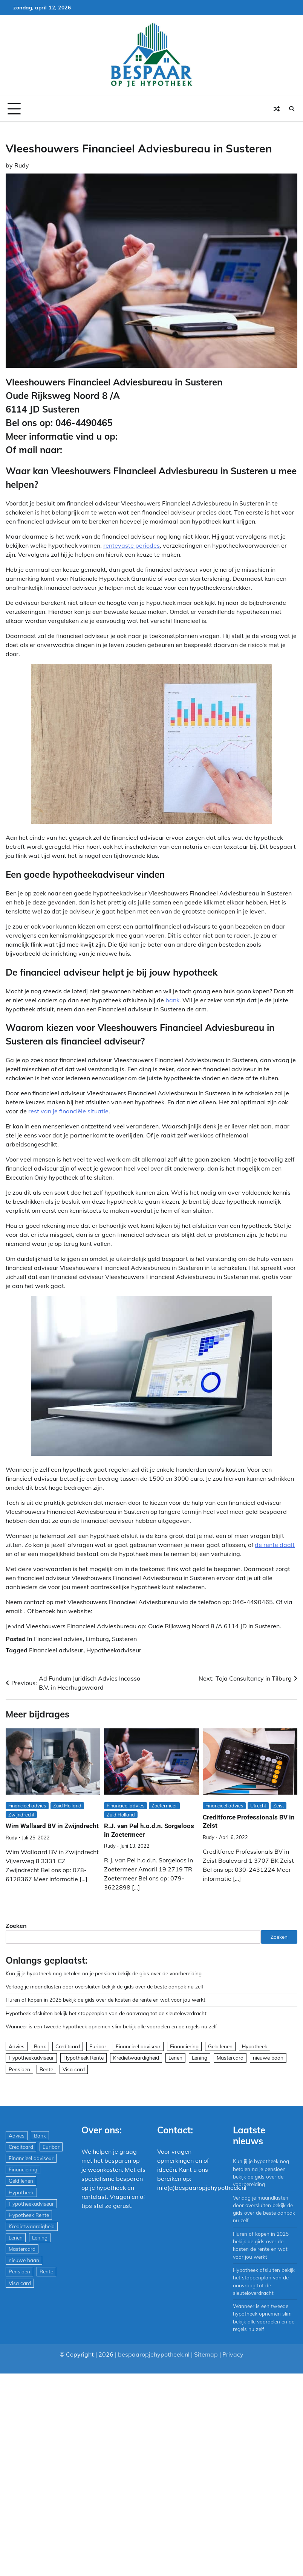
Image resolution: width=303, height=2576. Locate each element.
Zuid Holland (67, 1806)
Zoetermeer (164, 1806)
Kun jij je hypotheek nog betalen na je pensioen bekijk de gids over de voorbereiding (104, 1973)
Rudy (21, 165)
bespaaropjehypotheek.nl (154, 2354)
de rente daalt (275, 1544)
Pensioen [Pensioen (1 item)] (19, 2069)
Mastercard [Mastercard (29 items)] (230, 2057)
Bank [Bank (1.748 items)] (40, 2046)
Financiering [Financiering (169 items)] (184, 2046)
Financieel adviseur (56, 1650)
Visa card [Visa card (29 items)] (74, 2069)
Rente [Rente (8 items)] (46, 2069)
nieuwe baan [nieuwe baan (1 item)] (268, 2057)
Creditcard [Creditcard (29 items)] (67, 2046)
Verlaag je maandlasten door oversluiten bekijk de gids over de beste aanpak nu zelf (105, 1986)
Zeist (278, 1806)
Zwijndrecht (21, 1815)
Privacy (232, 2354)
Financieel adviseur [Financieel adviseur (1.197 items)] (138, 2046)
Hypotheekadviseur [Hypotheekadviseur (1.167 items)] (31, 2057)
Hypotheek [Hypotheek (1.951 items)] (254, 2046)
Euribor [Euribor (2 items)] (97, 2046)
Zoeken (16, 1925)
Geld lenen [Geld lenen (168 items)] (220, 2046)
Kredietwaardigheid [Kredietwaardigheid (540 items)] (136, 2057)
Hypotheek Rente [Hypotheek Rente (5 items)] (83, 2057)
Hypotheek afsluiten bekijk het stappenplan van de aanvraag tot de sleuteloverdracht (106, 2013)
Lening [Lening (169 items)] (199, 2057)
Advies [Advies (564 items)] (16, 2046)
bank (172, 1000)
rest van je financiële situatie (68, 1111)
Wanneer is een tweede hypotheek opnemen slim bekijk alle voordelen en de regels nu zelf (111, 2026)
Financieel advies (58, 1639)
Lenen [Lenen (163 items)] (175, 2057)
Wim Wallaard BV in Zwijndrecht (52, 1826)
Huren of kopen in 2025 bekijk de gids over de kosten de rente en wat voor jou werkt (105, 1999)
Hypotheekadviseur (113, 1650)
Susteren (124, 1639)
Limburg (97, 1639)
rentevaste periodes (131, 545)
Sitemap (206, 2354)
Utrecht (258, 1806)
